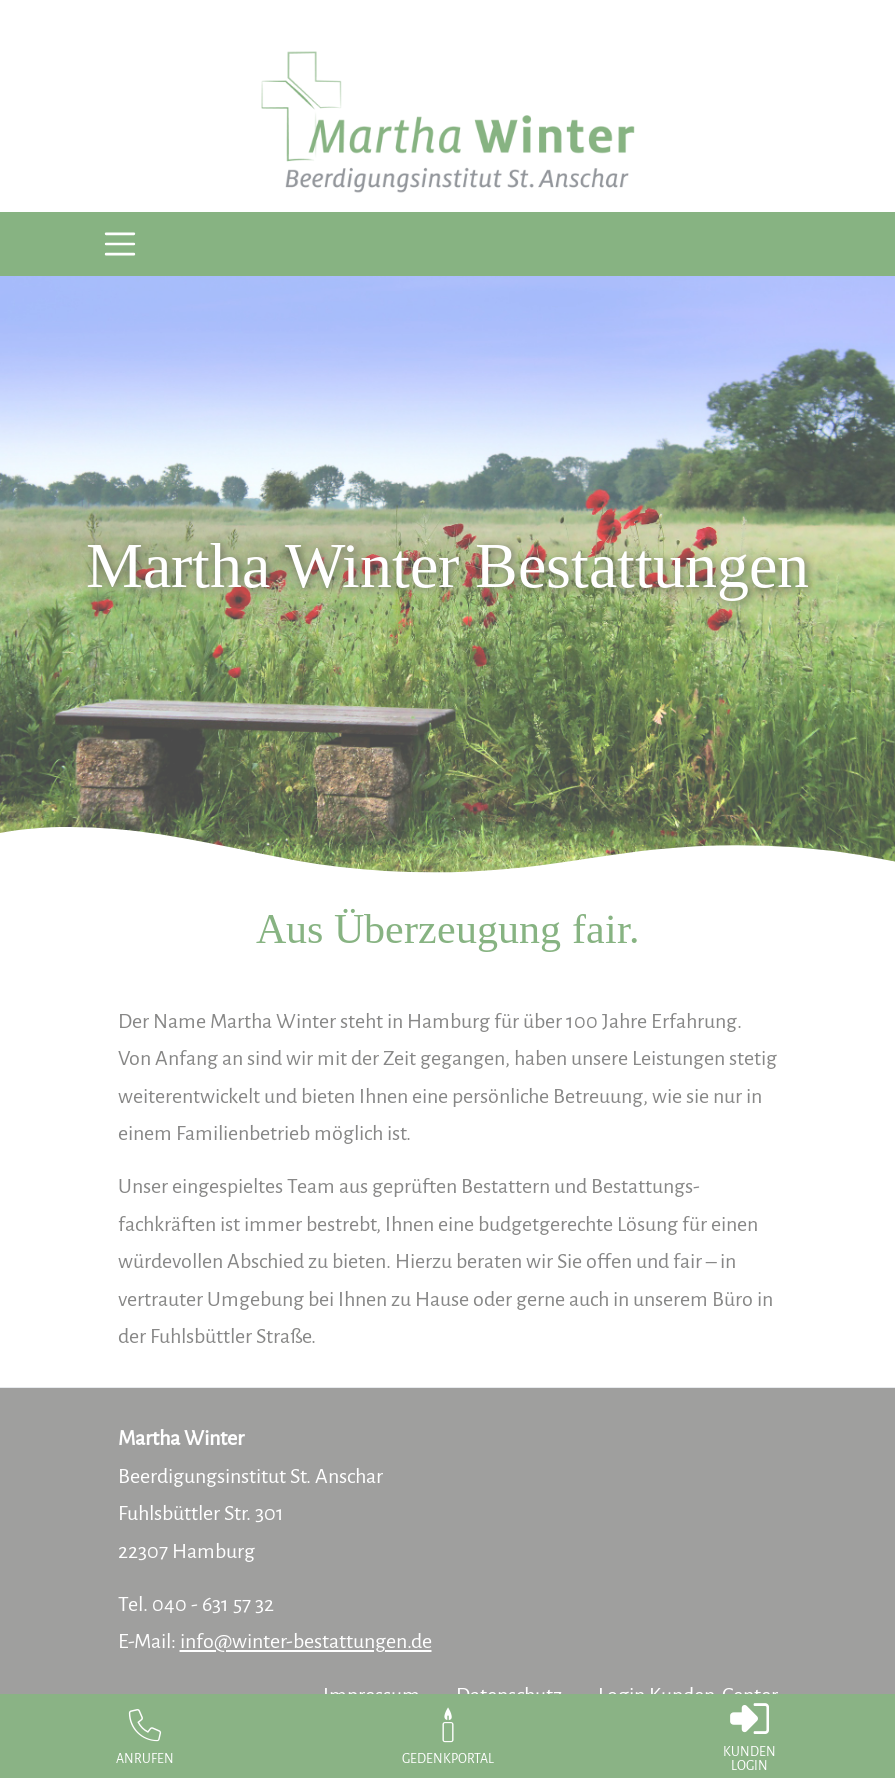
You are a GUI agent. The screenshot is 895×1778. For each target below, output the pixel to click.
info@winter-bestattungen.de (306, 1641)
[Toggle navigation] (120, 244)
